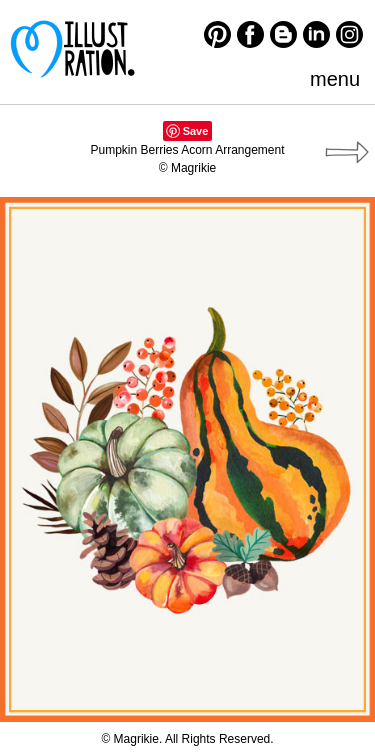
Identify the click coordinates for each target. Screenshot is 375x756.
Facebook (250, 34)
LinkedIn (316, 34)
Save (196, 131)
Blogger (283, 34)
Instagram (349, 34)
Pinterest (217, 34)
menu (335, 79)
